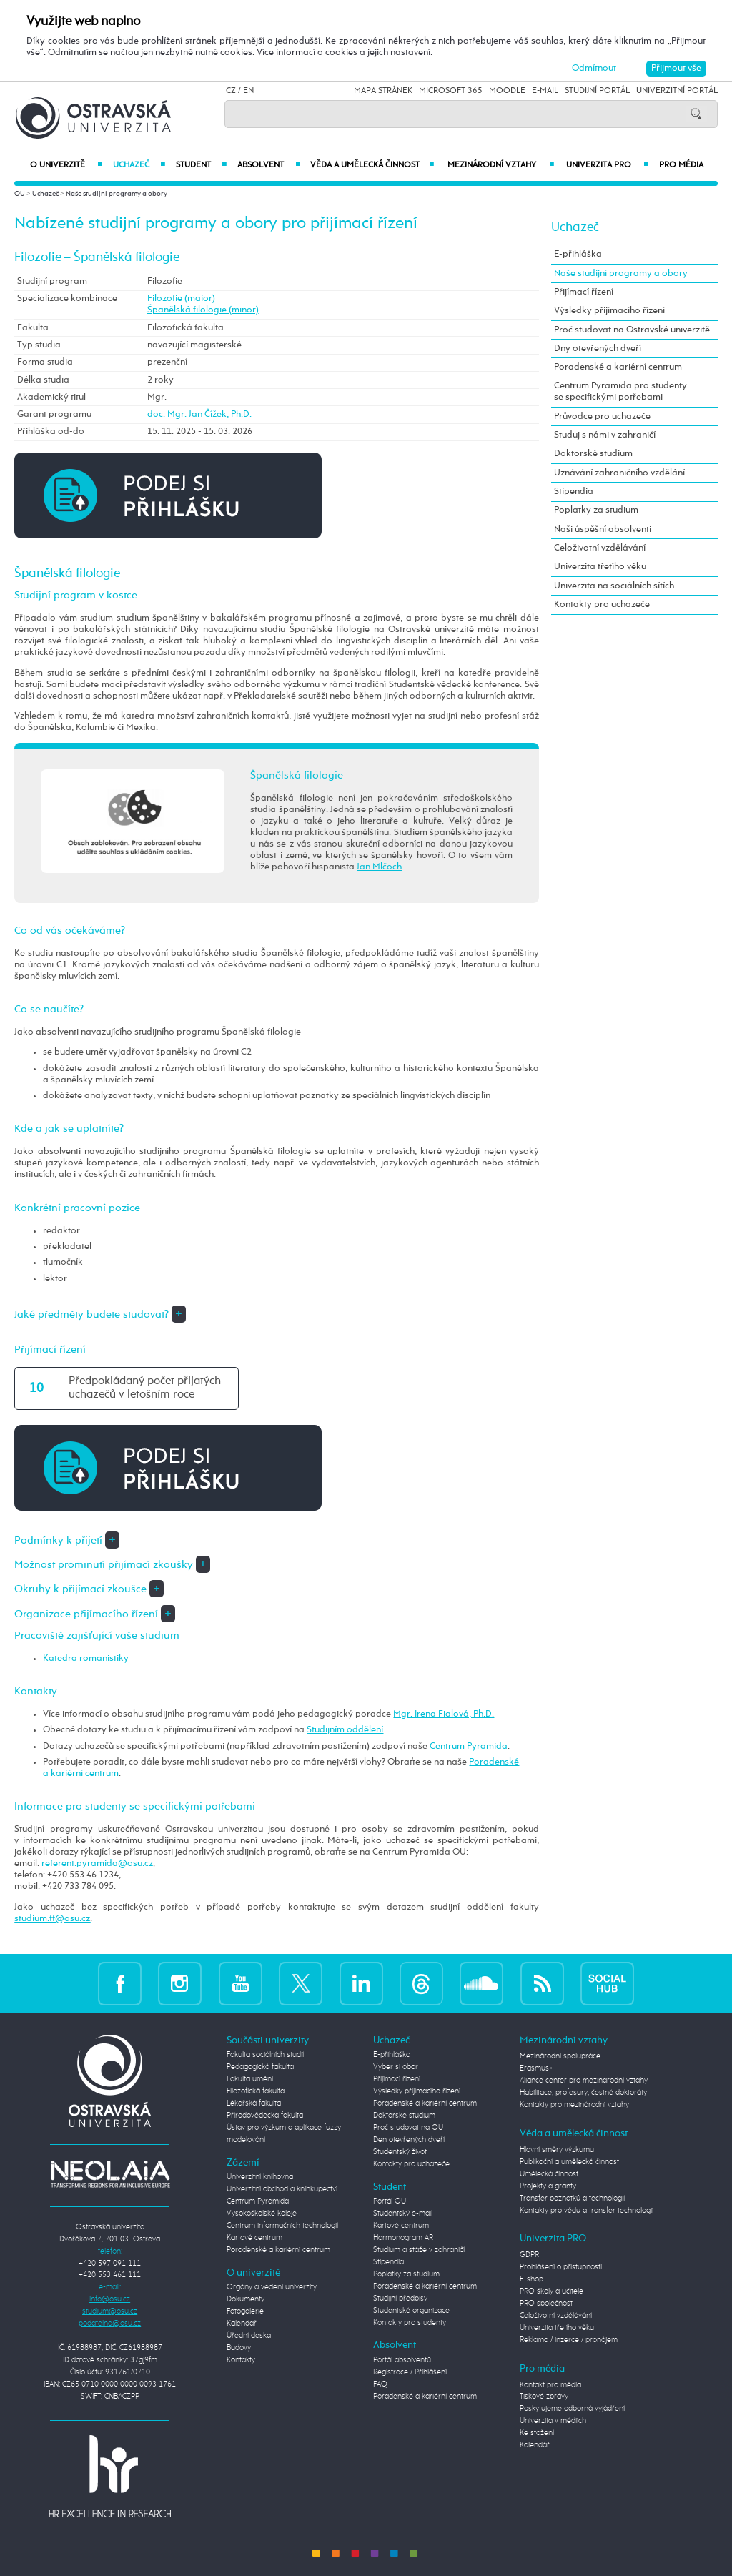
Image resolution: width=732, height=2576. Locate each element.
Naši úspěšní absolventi (602, 529)
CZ (231, 91)
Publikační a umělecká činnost (569, 2162)
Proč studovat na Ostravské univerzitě (632, 330)
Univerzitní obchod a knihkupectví (282, 2189)
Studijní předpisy (400, 2298)
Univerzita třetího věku (600, 566)
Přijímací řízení (583, 292)
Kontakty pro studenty (409, 2323)
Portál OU (389, 2201)
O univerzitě (66, 165)
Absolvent (268, 165)
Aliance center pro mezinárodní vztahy (584, 2080)
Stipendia (573, 491)
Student (201, 165)
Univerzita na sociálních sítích (614, 586)
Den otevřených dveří (409, 2140)
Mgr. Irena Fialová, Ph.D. (443, 1714)
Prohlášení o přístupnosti (561, 2267)
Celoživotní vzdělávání (600, 548)
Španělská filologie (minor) (203, 310)
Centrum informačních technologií (282, 2225)
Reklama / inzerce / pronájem (569, 2340)
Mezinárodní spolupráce (560, 2056)
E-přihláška (578, 254)
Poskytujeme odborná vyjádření (572, 2408)
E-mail (545, 91)
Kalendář (242, 2323)
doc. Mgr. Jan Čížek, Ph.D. (199, 414)
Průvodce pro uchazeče (602, 416)
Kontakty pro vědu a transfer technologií (586, 2210)
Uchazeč (139, 165)
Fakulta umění (250, 2079)
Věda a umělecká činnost (372, 165)
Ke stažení (537, 2433)
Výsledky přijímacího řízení (609, 310)
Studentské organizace (411, 2310)
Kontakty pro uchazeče (602, 604)
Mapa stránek (383, 91)
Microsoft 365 (451, 91)
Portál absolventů (402, 2360)
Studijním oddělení (345, 1729)
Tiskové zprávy (544, 2396)
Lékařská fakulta (254, 2103)
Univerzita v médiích (553, 2421)
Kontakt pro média (550, 2385)
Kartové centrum (254, 2238)
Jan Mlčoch (379, 867)
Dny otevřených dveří (597, 348)
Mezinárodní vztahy (500, 165)
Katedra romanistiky (86, 1658)
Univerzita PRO (607, 165)
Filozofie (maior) (181, 298)
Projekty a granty (548, 2186)
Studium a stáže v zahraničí (419, 2250)
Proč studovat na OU (408, 2127)
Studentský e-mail (402, 2213)
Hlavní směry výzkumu (557, 2150)
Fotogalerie (245, 2311)
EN (248, 91)
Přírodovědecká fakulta (265, 2115)
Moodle (507, 91)
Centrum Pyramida (469, 1746)
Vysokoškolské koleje (262, 2213)
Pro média (681, 165)
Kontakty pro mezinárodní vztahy (574, 2105)
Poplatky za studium (596, 510)
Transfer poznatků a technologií (572, 2198)
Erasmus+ (536, 2068)
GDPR (529, 2255)
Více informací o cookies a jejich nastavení (343, 52)
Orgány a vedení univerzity (272, 2287)
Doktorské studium (593, 453)
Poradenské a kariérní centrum (618, 367)
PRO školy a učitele (551, 2291)
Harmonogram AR (403, 2238)
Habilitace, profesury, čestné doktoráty (583, 2092)
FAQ (380, 2384)
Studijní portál (597, 91)
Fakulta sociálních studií (265, 2055)
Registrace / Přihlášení (410, 2372)
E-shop (531, 2279)
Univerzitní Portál (677, 91)
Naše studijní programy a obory (116, 193)
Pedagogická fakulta (260, 2067)
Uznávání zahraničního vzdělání (619, 473)
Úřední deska (249, 2335)
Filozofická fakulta (256, 2091)
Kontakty (241, 2360)
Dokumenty (245, 2299)
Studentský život (400, 2152)
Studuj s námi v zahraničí (605, 435)
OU (19, 193)
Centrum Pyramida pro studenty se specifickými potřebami (620, 391)
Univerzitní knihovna (260, 2177)
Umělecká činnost (549, 2174)
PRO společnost (546, 2303)
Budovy (239, 2348)
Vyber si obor (395, 2067)
